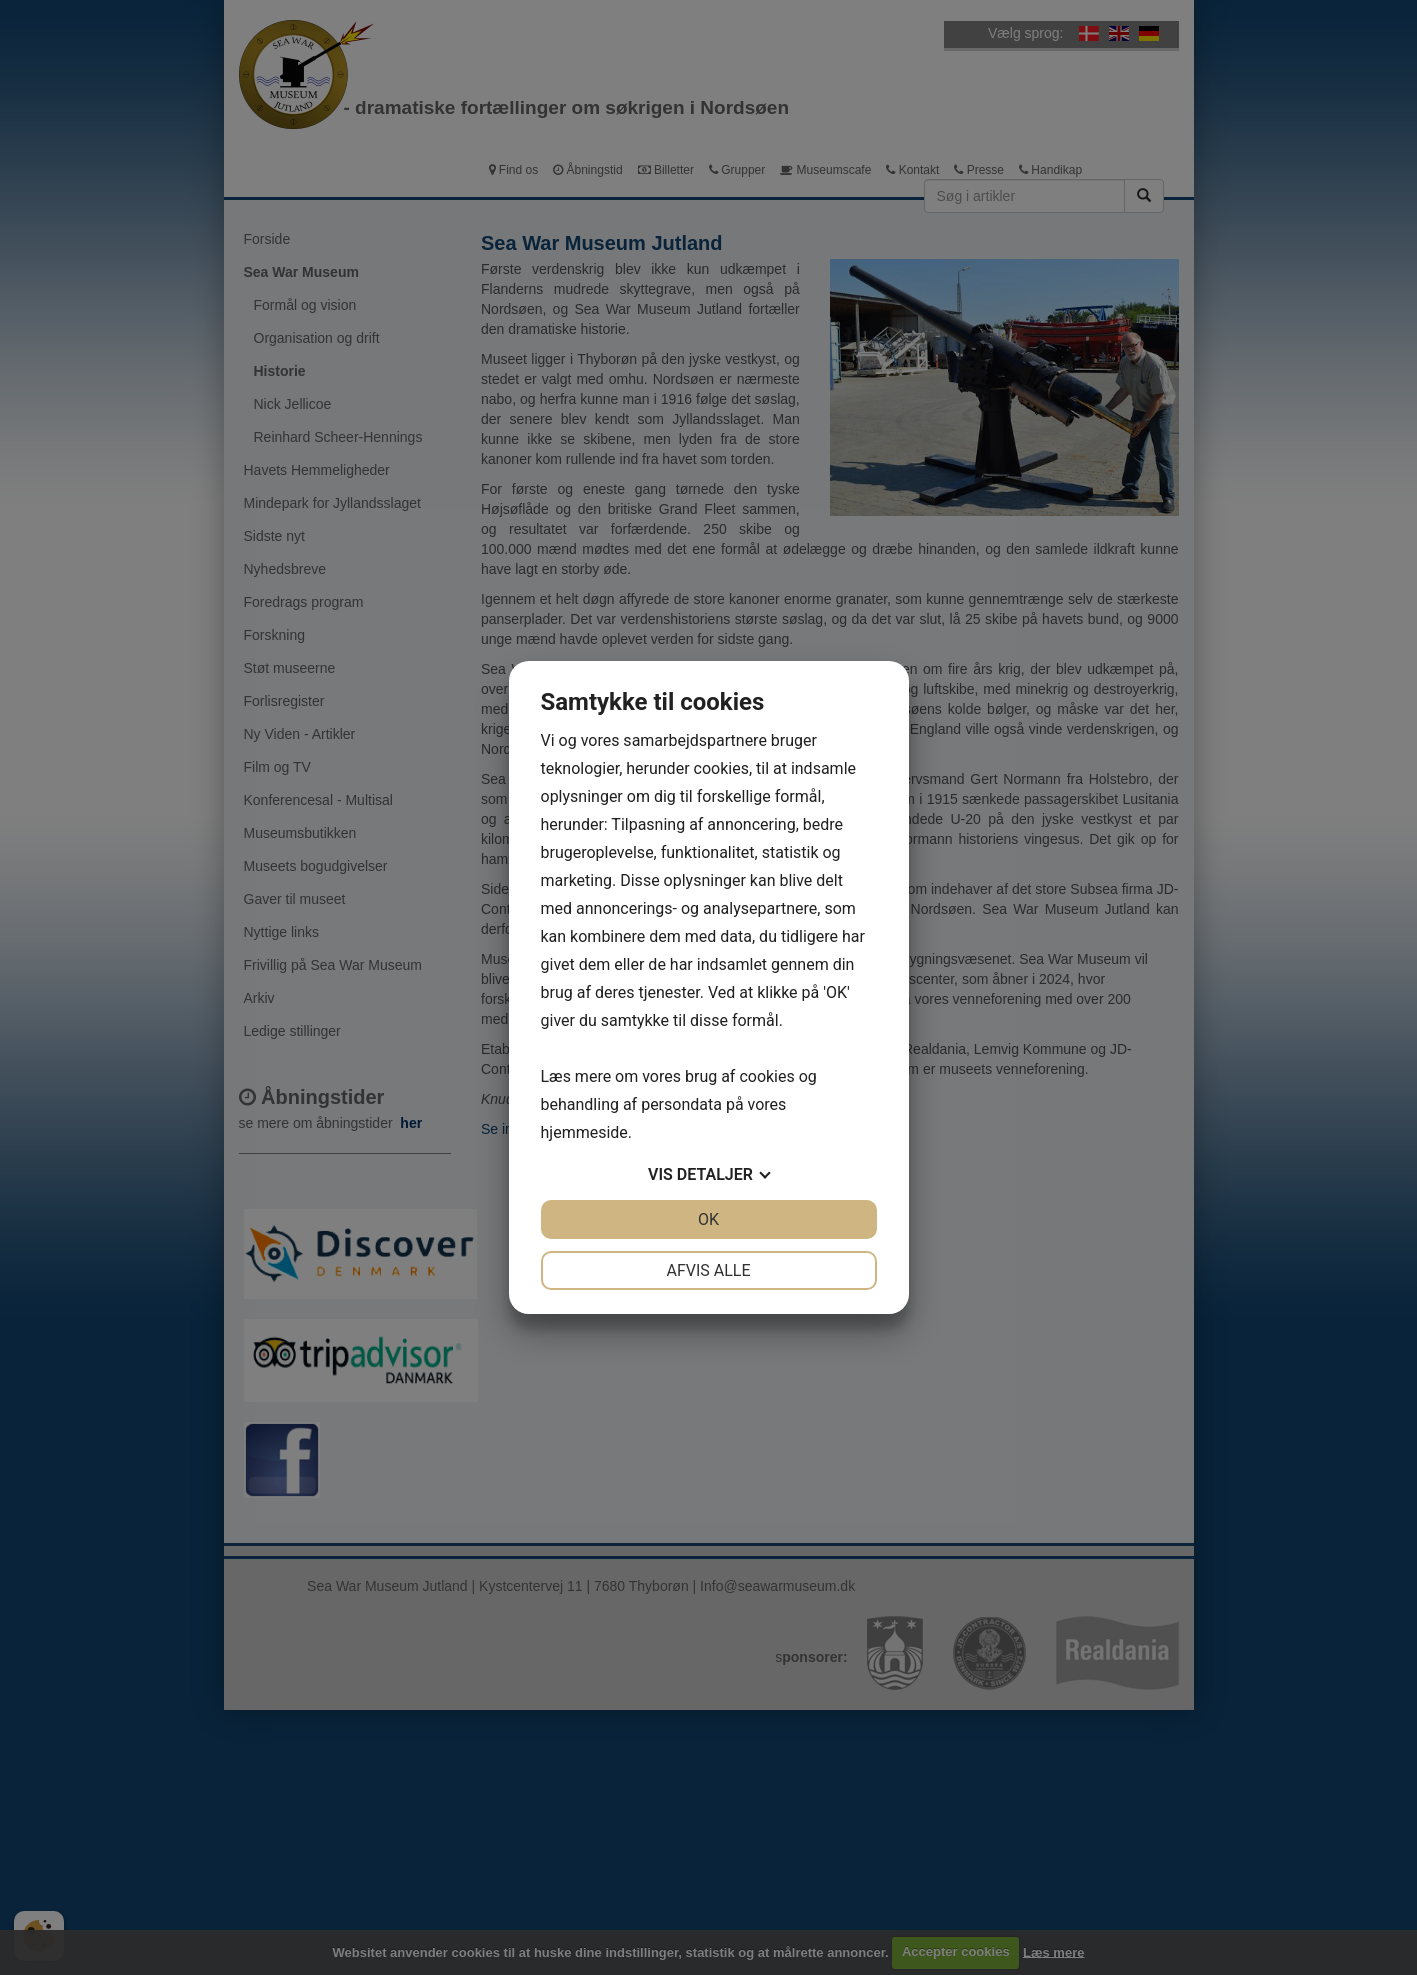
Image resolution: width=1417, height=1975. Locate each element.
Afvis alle (708, 1270)
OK (708, 1219)
